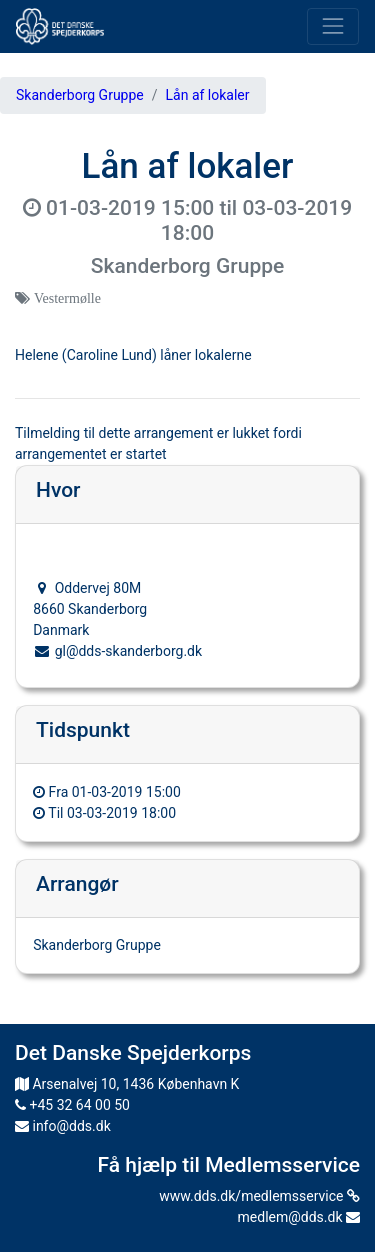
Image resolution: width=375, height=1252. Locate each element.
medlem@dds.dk (299, 1217)
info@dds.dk (63, 1126)
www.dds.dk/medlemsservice (259, 1196)
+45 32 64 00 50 (72, 1105)
